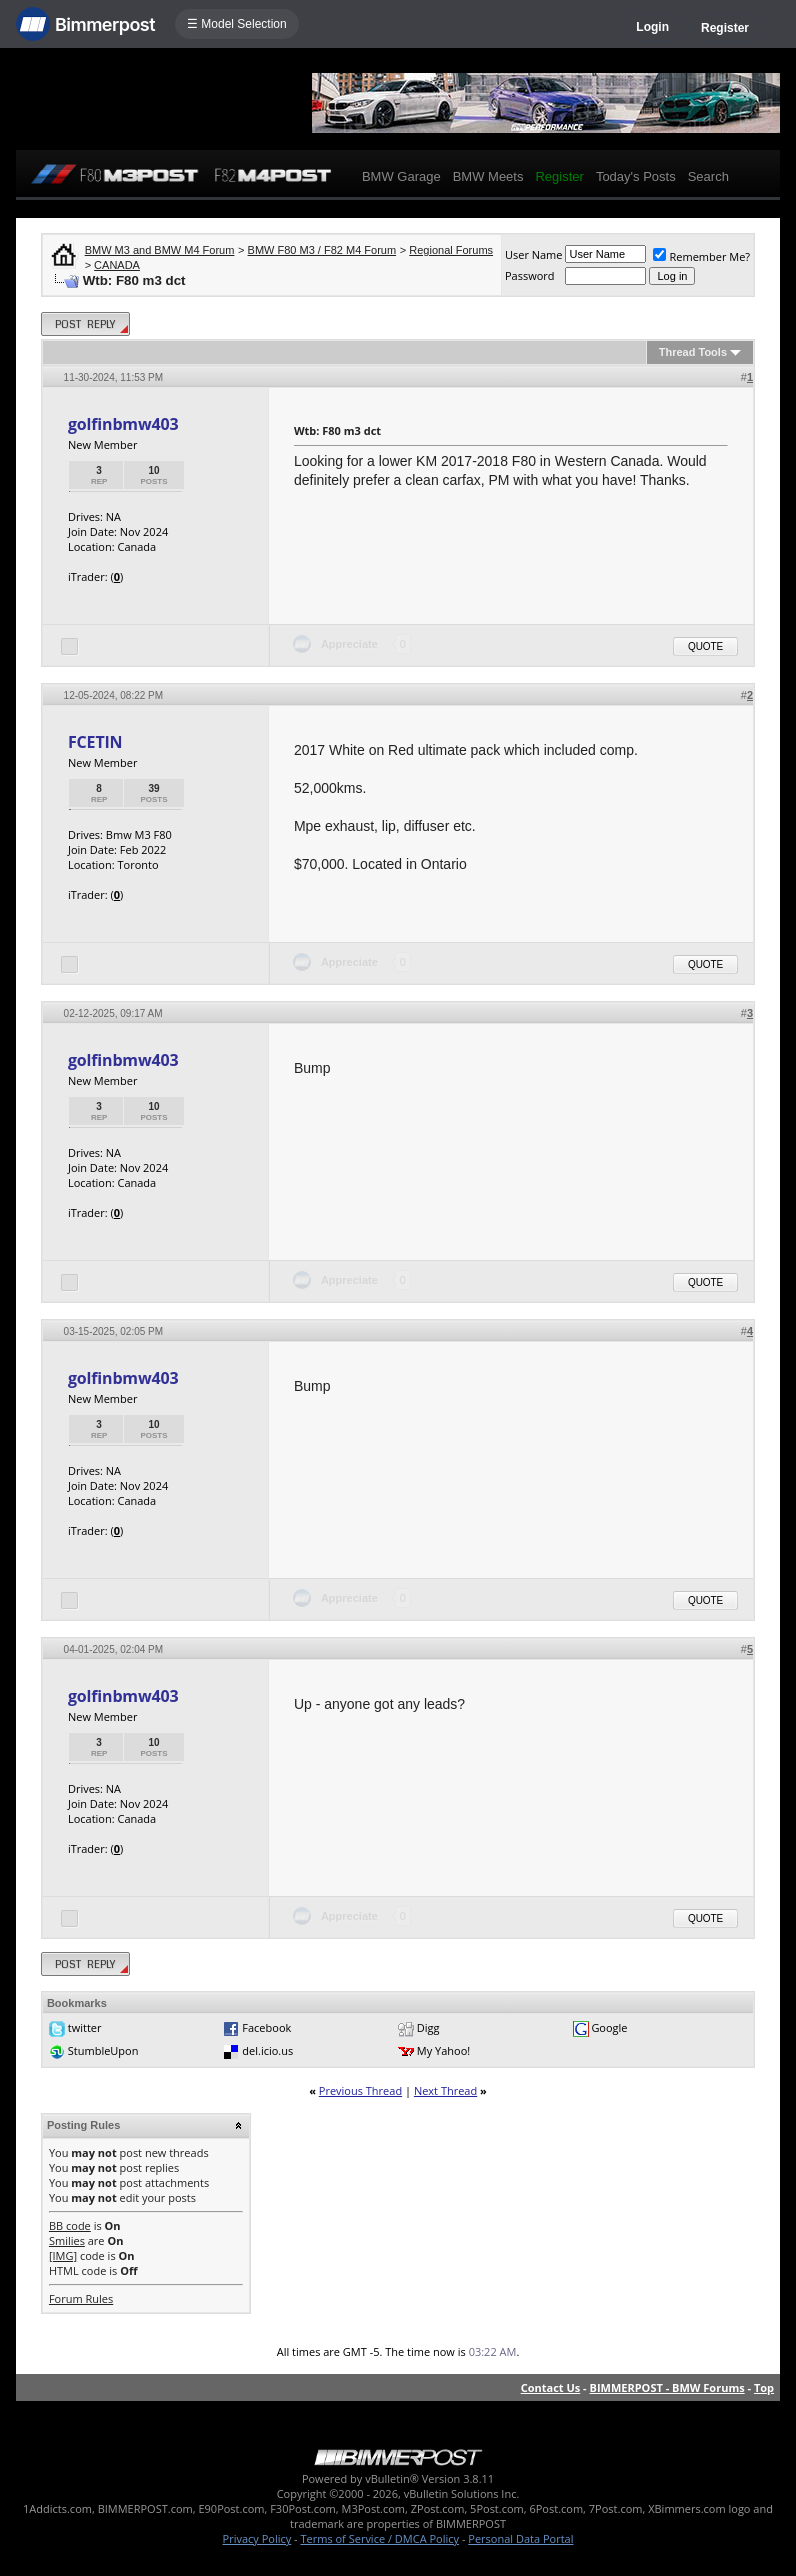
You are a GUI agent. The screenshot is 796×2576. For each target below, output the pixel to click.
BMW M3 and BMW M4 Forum (160, 250)
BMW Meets (488, 176)
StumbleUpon (103, 2050)
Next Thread (445, 2090)
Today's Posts (636, 176)
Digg (428, 2027)
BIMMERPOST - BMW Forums (667, 2387)
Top (764, 2387)
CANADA (117, 265)
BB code (70, 2225)
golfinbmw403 (123, 424)
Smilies (67, 2240)
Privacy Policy (257, 2538)
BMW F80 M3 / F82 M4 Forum (322, 250)
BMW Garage (401, 176)
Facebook (266, 2027)
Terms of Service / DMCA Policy (379, 2538)
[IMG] (63, 2255)
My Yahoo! (443, 2050)
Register (725, 28)
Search (708, 176)
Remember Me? (701, 256)
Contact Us (551, 2387)
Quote (705, 646)
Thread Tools (693, 352)
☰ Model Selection (237, 24)
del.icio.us (267, 2050)
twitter (85, 2027)
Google (609, 2027)
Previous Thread (360, 2090)
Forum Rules (81, 2298)
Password (530, 275)
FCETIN (95, 742)
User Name (534, 254)
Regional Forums (451, 250)
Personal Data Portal (520, 2538)
